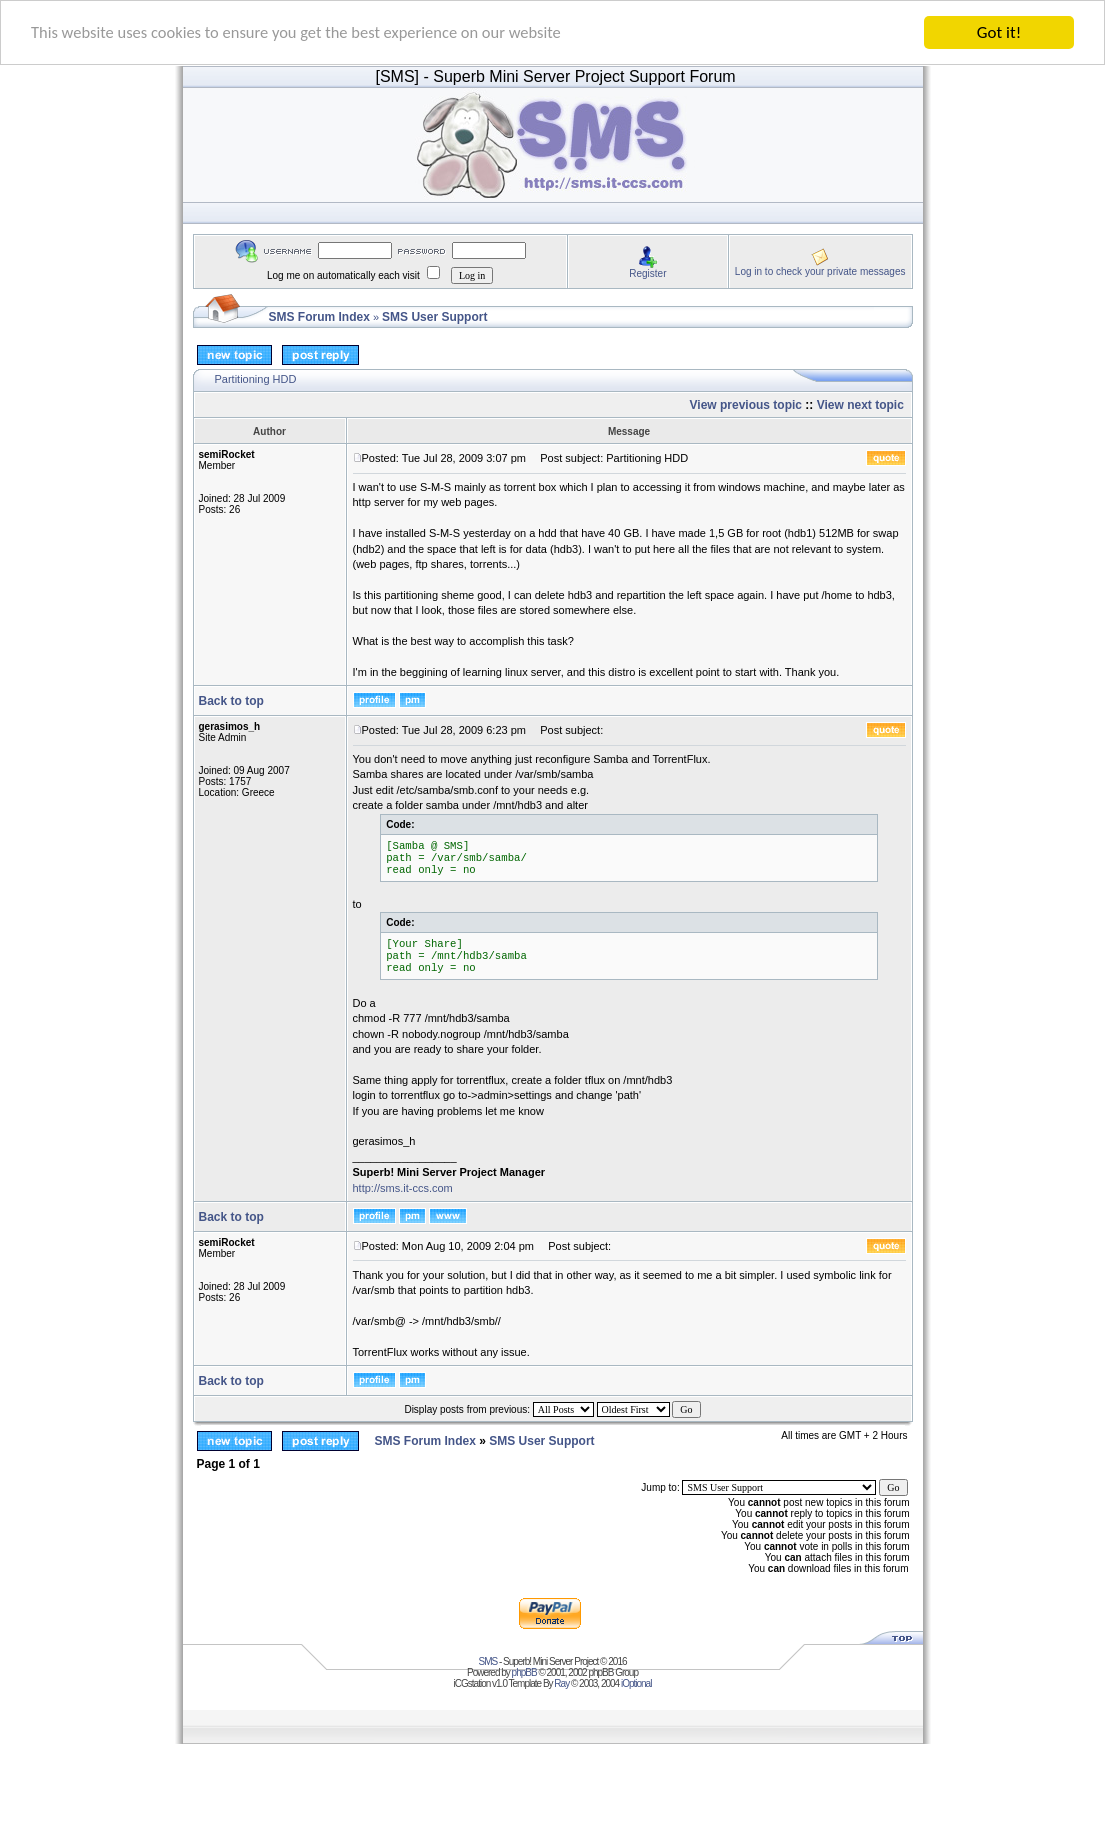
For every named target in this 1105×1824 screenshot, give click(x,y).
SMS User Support (434, 317)
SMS (488, 1661)
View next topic (860, 405)
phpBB (524, 1672)
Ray (561, 1683)
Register (647, 272)
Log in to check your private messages (820, 270)
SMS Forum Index (319, 317)
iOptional (636, 1683)
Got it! (999, 32)
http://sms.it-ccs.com (403, 1187)
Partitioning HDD (256, 379)
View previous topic (746, 405)
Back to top (231, 701)
